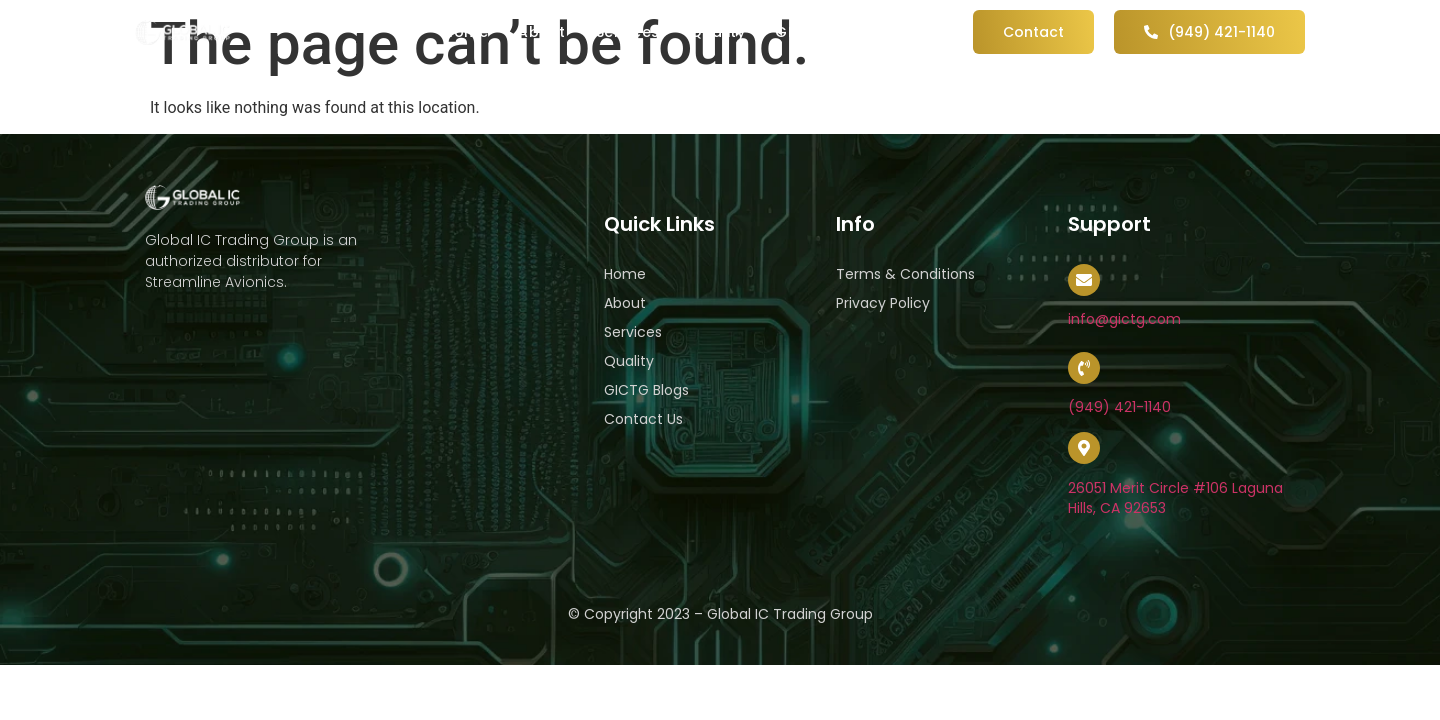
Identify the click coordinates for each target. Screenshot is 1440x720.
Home (465, 32)
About (542, 32)
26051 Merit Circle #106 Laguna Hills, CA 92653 (1175, 498)
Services (628, 32)
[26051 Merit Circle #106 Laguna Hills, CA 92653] (1084, 448)
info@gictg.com (1124, 319)
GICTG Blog (820, 32)
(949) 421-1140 (1119, 407)
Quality (718, 32)
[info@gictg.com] (1084, 280)
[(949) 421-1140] (1084, 368)
